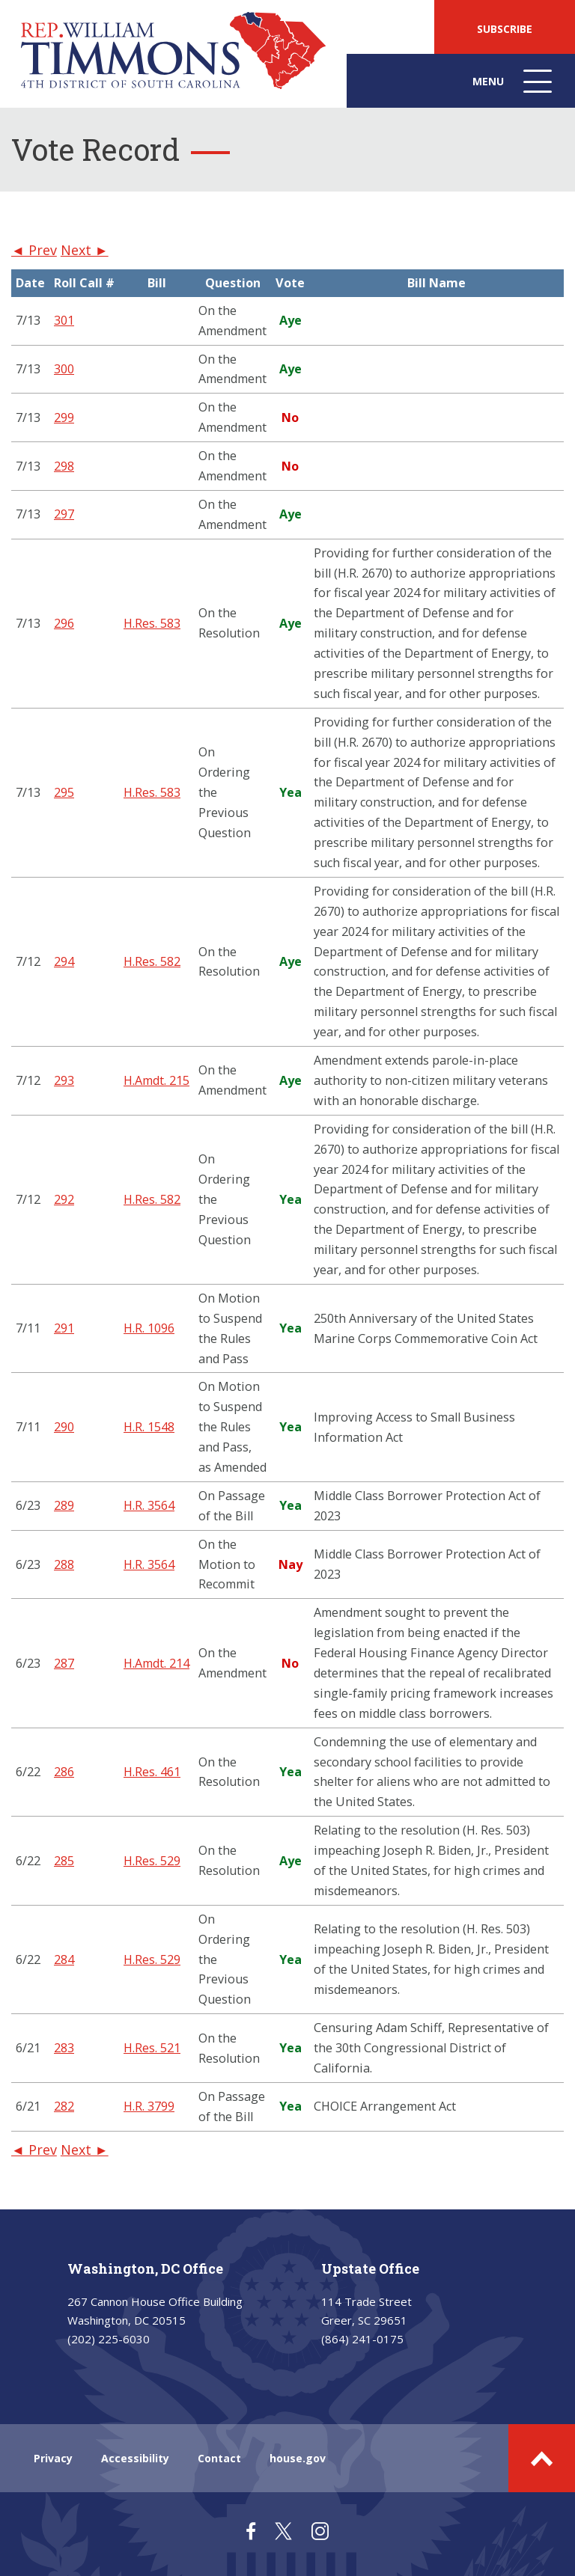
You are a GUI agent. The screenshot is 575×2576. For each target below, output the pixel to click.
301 (64, 320)
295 (64, 792)
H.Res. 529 (152, 1861)
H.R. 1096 (149, 1328)
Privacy (53, 2458)
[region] (287, 1200)
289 (64, 1505)
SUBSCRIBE (504, 29)
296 (64, 623)
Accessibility (135, 2458)
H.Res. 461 (152, 1771)
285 (64, 1861)
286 (64, 1771)
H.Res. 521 (152, 2048)
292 (64, 1199)
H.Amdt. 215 (156, 1080)
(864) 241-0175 (362, 2338)
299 (64, 417)
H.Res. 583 (152, 623)
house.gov (298, 2458)
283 (64, 2048)
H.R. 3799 (149, 2106)
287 (64, 1663)
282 (64, 2106)
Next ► (85, 250)
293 (64, 1080)
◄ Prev (34, 250)
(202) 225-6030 (108, 2338)
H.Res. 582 (152, 961)
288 (64, 1564)
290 (64, 1427)
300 (64, 369)
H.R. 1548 (149, 1427)
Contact (219, 2458)
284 (64, 1959)
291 (64, 1328)
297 (64, 514)
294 (64, 961)
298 (64, 466)
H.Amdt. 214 (156, 1663)
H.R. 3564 (149, 1505)
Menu (513, 89)
